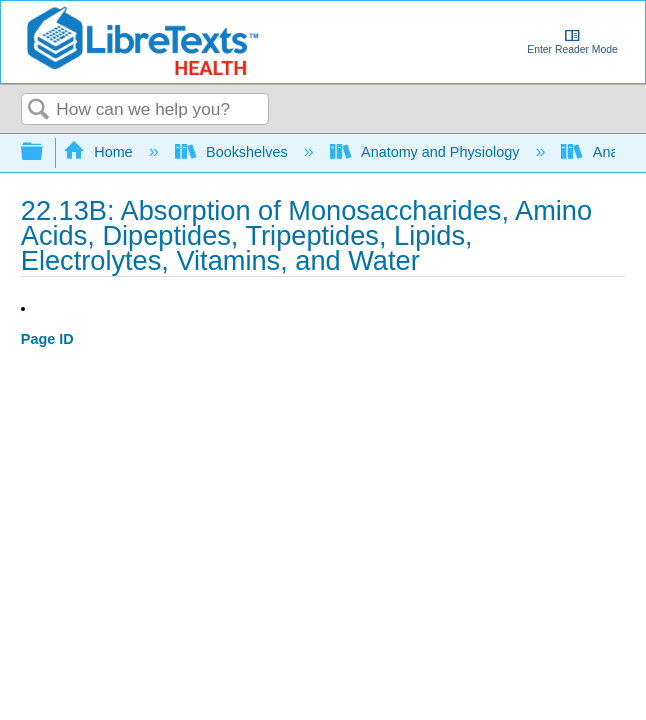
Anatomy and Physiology (427, 152)
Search (39, 110)
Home (100, 152)
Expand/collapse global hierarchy (45, 152)
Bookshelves (233, 152)
